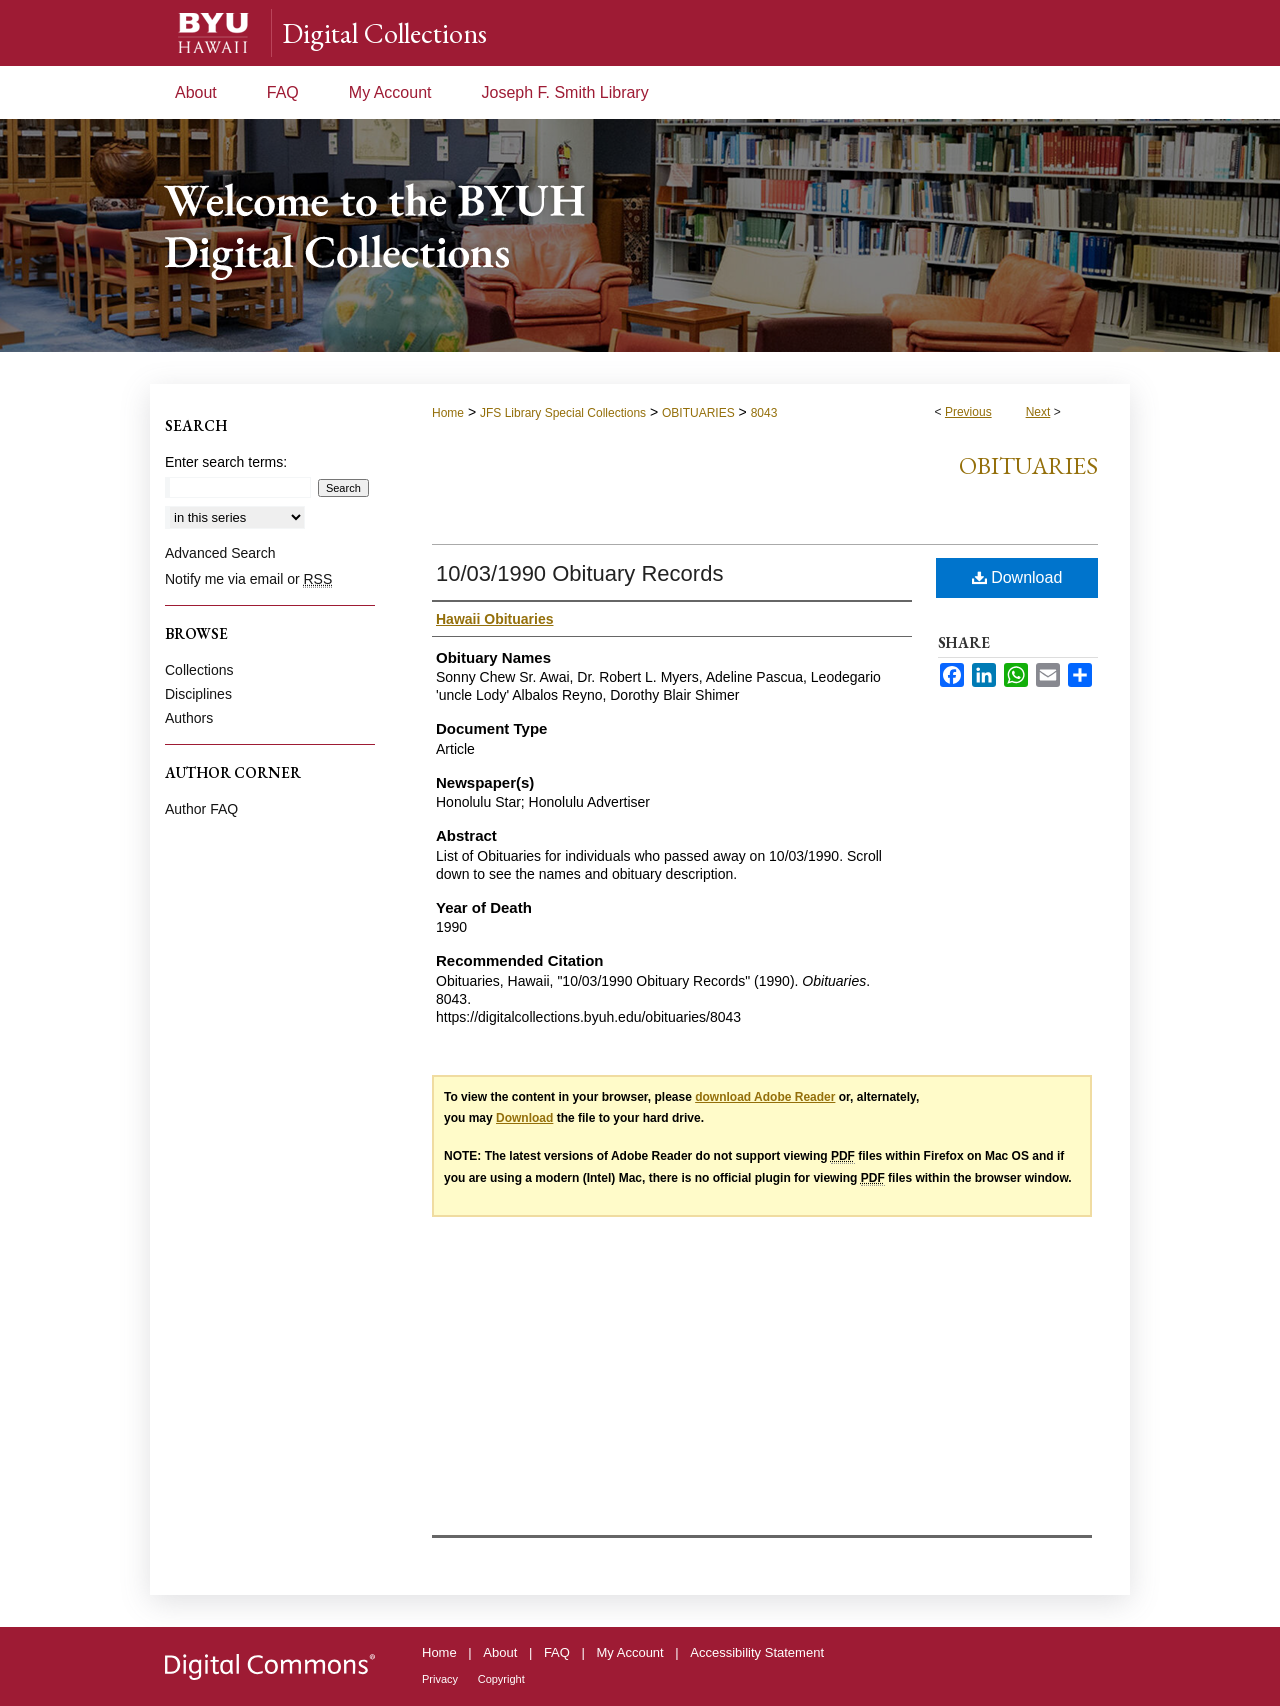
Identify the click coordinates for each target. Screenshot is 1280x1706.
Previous (968, 412)
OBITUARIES (698, 413)
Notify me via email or (248, 579)
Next (1038, 412)
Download (1017, 577)
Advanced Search (220, 553)
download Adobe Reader (765, 1097)
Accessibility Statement (757, 1652)
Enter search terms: (226, 462)
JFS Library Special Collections (563, 413)
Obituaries (1028, 465)
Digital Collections (384, 33)
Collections (199, 670)
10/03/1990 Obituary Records (579, 573)
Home (448, 413)
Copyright (501, 1679)
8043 (764, 413)
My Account (630, 1652)
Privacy (440, 1679)
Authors (189, 718)
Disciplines (198, 694)
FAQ (557, 1652)
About (500, 1652)
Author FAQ (201, 809)
